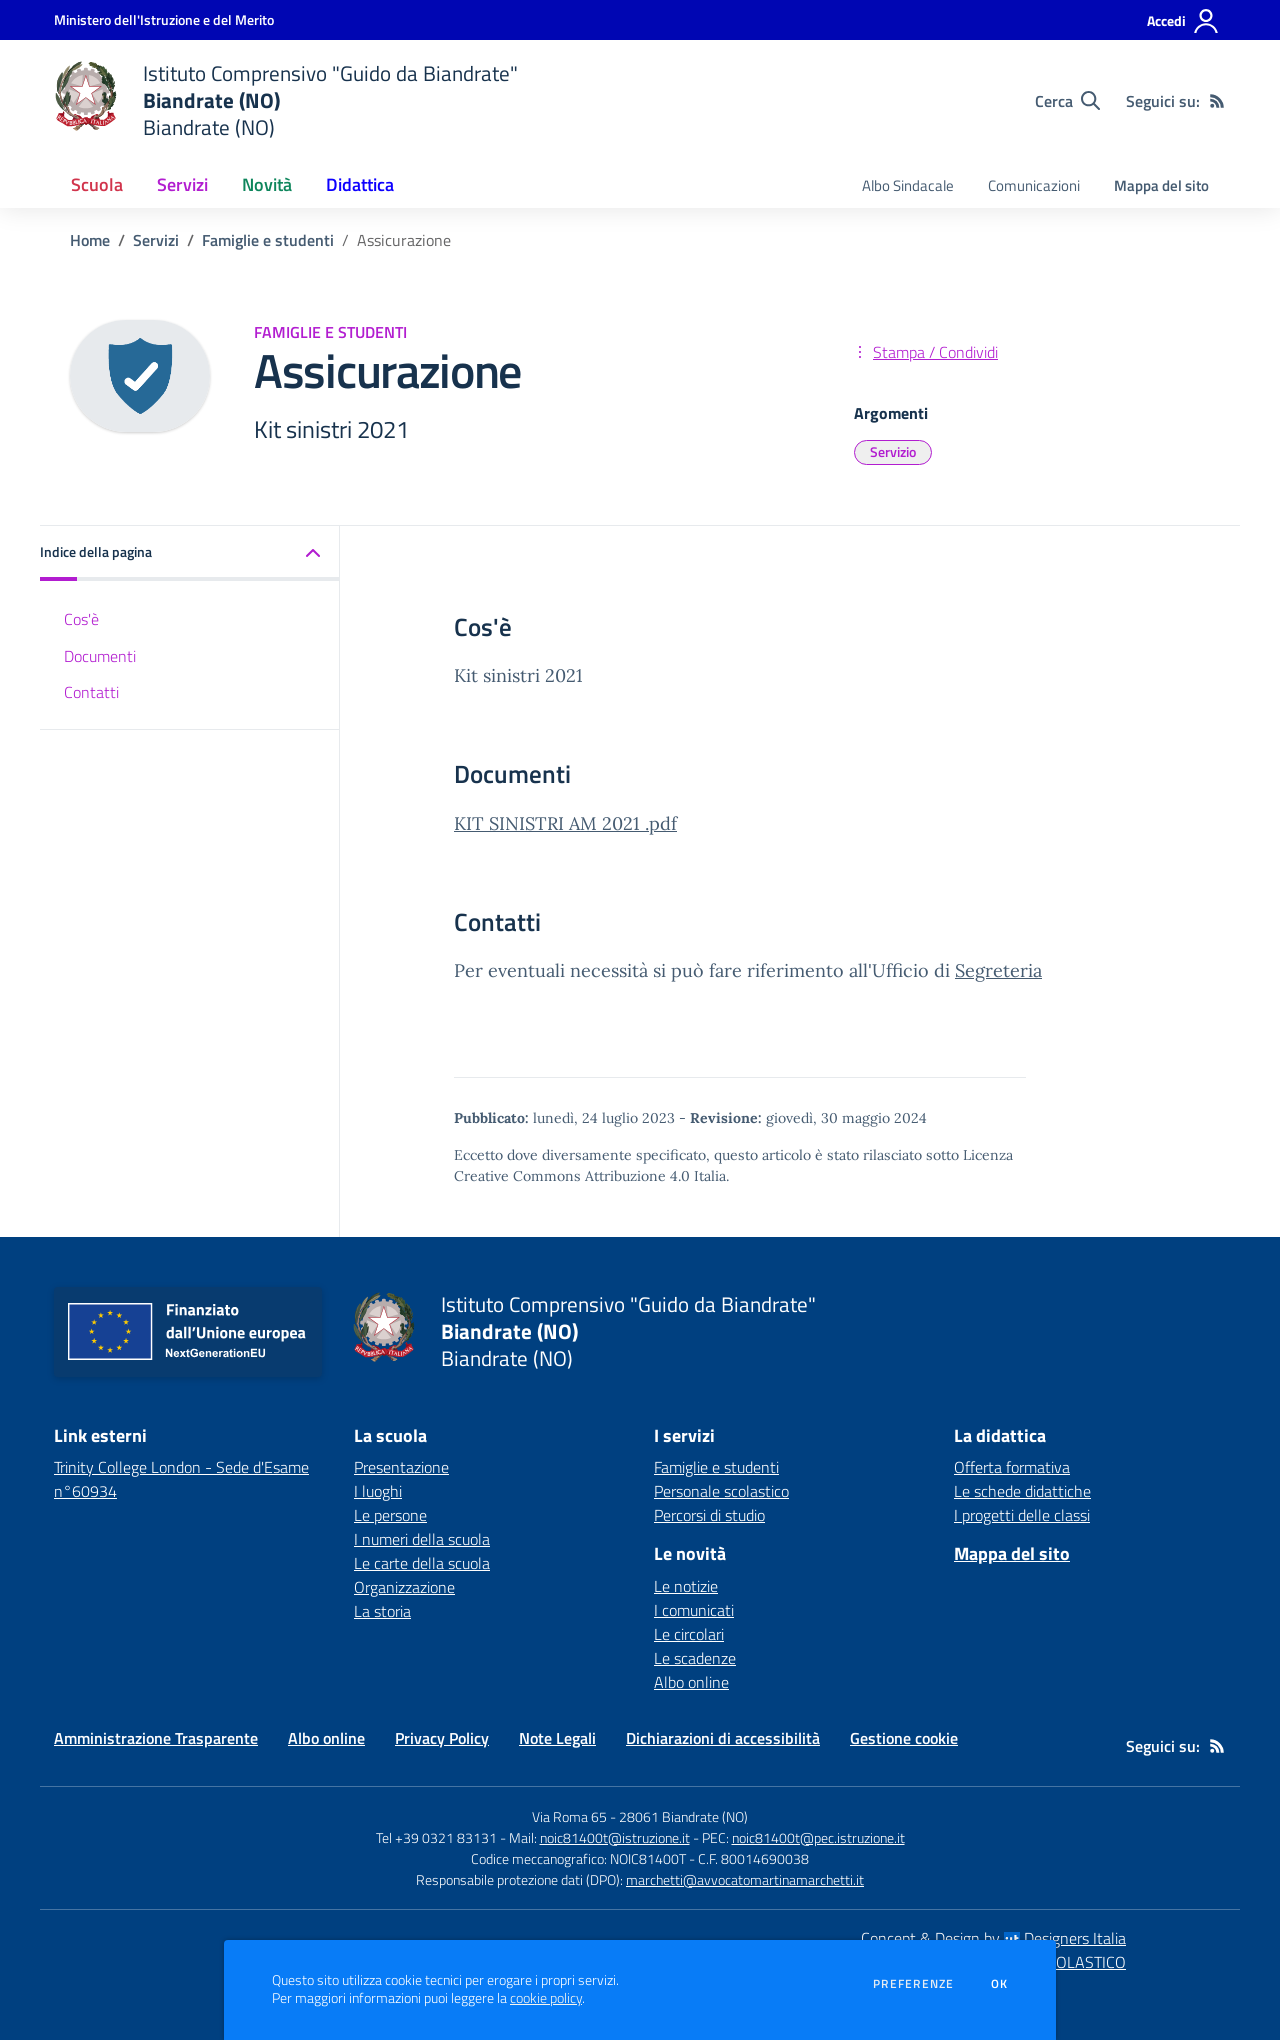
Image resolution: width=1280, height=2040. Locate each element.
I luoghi (378, 1491)
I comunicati (694, 1610)
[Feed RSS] (1217, 101)
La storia (382, 1611)
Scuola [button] (97, 184)
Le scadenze (695, 1658)
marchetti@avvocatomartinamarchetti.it (745, 1879)
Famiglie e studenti (268, 240)
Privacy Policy (442, 1738)
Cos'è (81, 619)
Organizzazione (404, 1587)
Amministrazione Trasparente (156, 1738)
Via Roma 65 (569, 1816)
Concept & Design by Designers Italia (993, 1938)
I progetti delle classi (1022, 1515)
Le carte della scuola (422, 1563)
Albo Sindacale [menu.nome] (908, 185)
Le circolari (689, 1634)
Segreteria (998, 970)
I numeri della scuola (422, 1539)
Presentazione (401, 1467)
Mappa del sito (1161, 185)
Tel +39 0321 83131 (436, 1837)
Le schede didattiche (1022, 1491)
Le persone (390, 1515)
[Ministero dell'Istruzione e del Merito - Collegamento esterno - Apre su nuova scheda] (164, 19)
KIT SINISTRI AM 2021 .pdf (565, 823)
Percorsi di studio (709, 1515)
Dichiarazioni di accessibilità (723, 1738)
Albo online (691, 1682)
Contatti (91, 692)
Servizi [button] (182, 184)
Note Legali (557, 1738)
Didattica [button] (360, 184)
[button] (190, 553)
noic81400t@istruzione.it (615, 1837)
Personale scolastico (721, 1491)
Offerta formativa (1012, 1467)
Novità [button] (267, 184)
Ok (1000, 1984)
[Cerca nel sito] (1067, 101)
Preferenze (913, 1984)
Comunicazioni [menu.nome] (1034, 185)
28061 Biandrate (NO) (683, 1816)
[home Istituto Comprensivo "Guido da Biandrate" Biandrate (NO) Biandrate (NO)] (286, 100)
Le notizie (686, 1586)
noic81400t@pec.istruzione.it (818, 1837)
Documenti (100, 656)
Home (90, 240)
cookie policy (546, 1998)
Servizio (893, 451)
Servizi (156, 240)
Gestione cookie (904, 1738)
